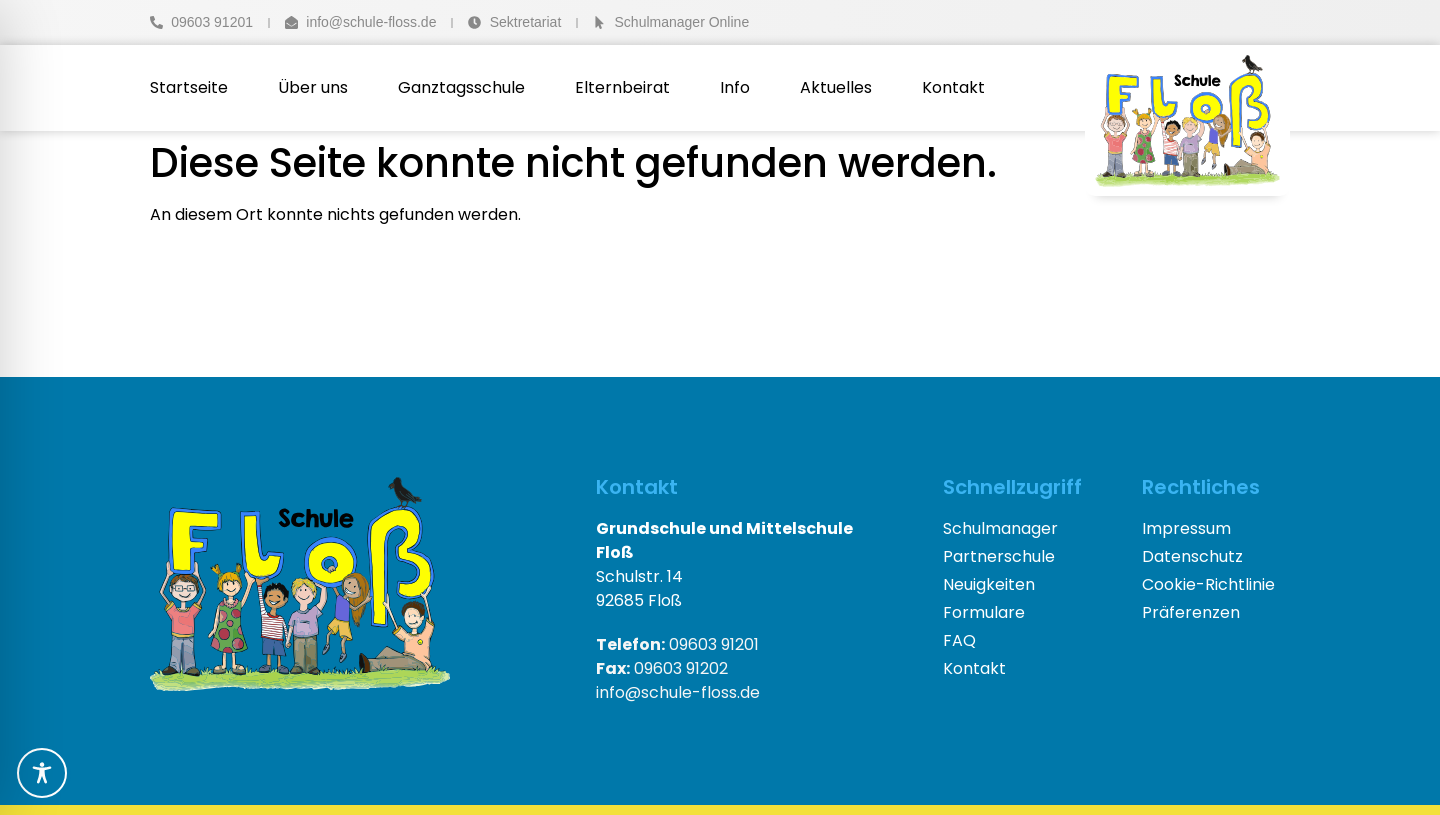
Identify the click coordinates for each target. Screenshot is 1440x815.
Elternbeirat (622, 87)
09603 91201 (677, 644)
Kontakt (953, 87)
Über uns (313, 87)
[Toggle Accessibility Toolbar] (42, 773)
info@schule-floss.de (678, 692)
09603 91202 (662, 668)
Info (735, 87)
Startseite (189, 87)
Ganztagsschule (461, 87)
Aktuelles (836, 87)
